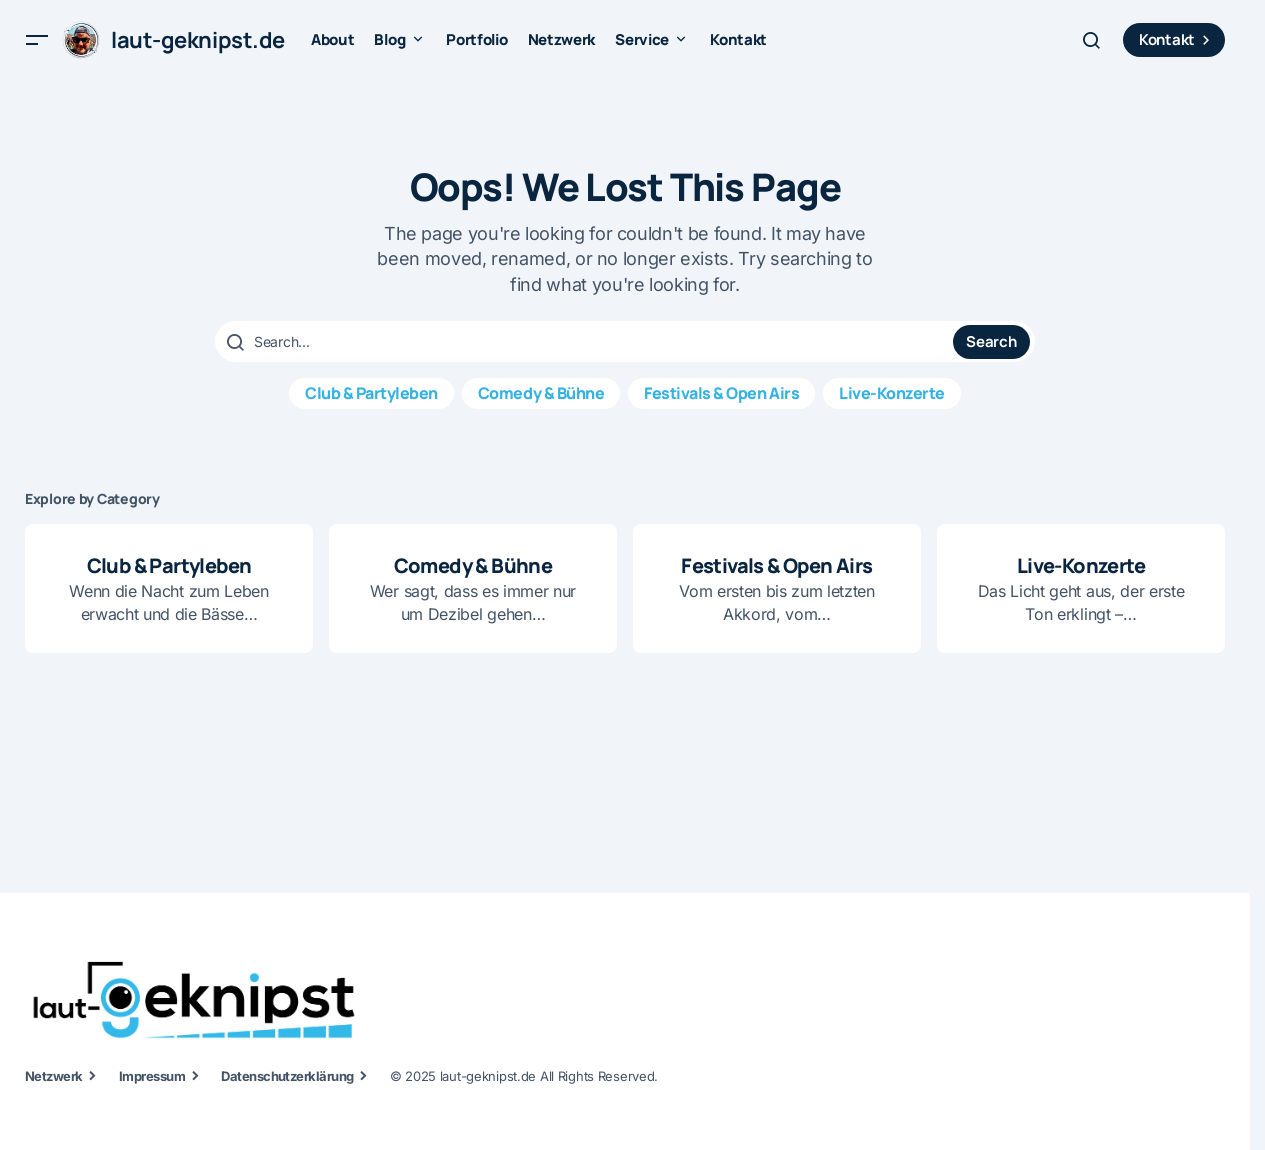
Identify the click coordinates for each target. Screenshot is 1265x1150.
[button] (37, 40)
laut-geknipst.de (198, 40)
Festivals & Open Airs (721, 393)
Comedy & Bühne (541, 393)
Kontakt (1177, 39)
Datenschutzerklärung (287, 1076)
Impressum (152, 1076)
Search (991, 341)
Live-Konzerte (892, 393)
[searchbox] (586, 342)
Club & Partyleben (371, 393)
